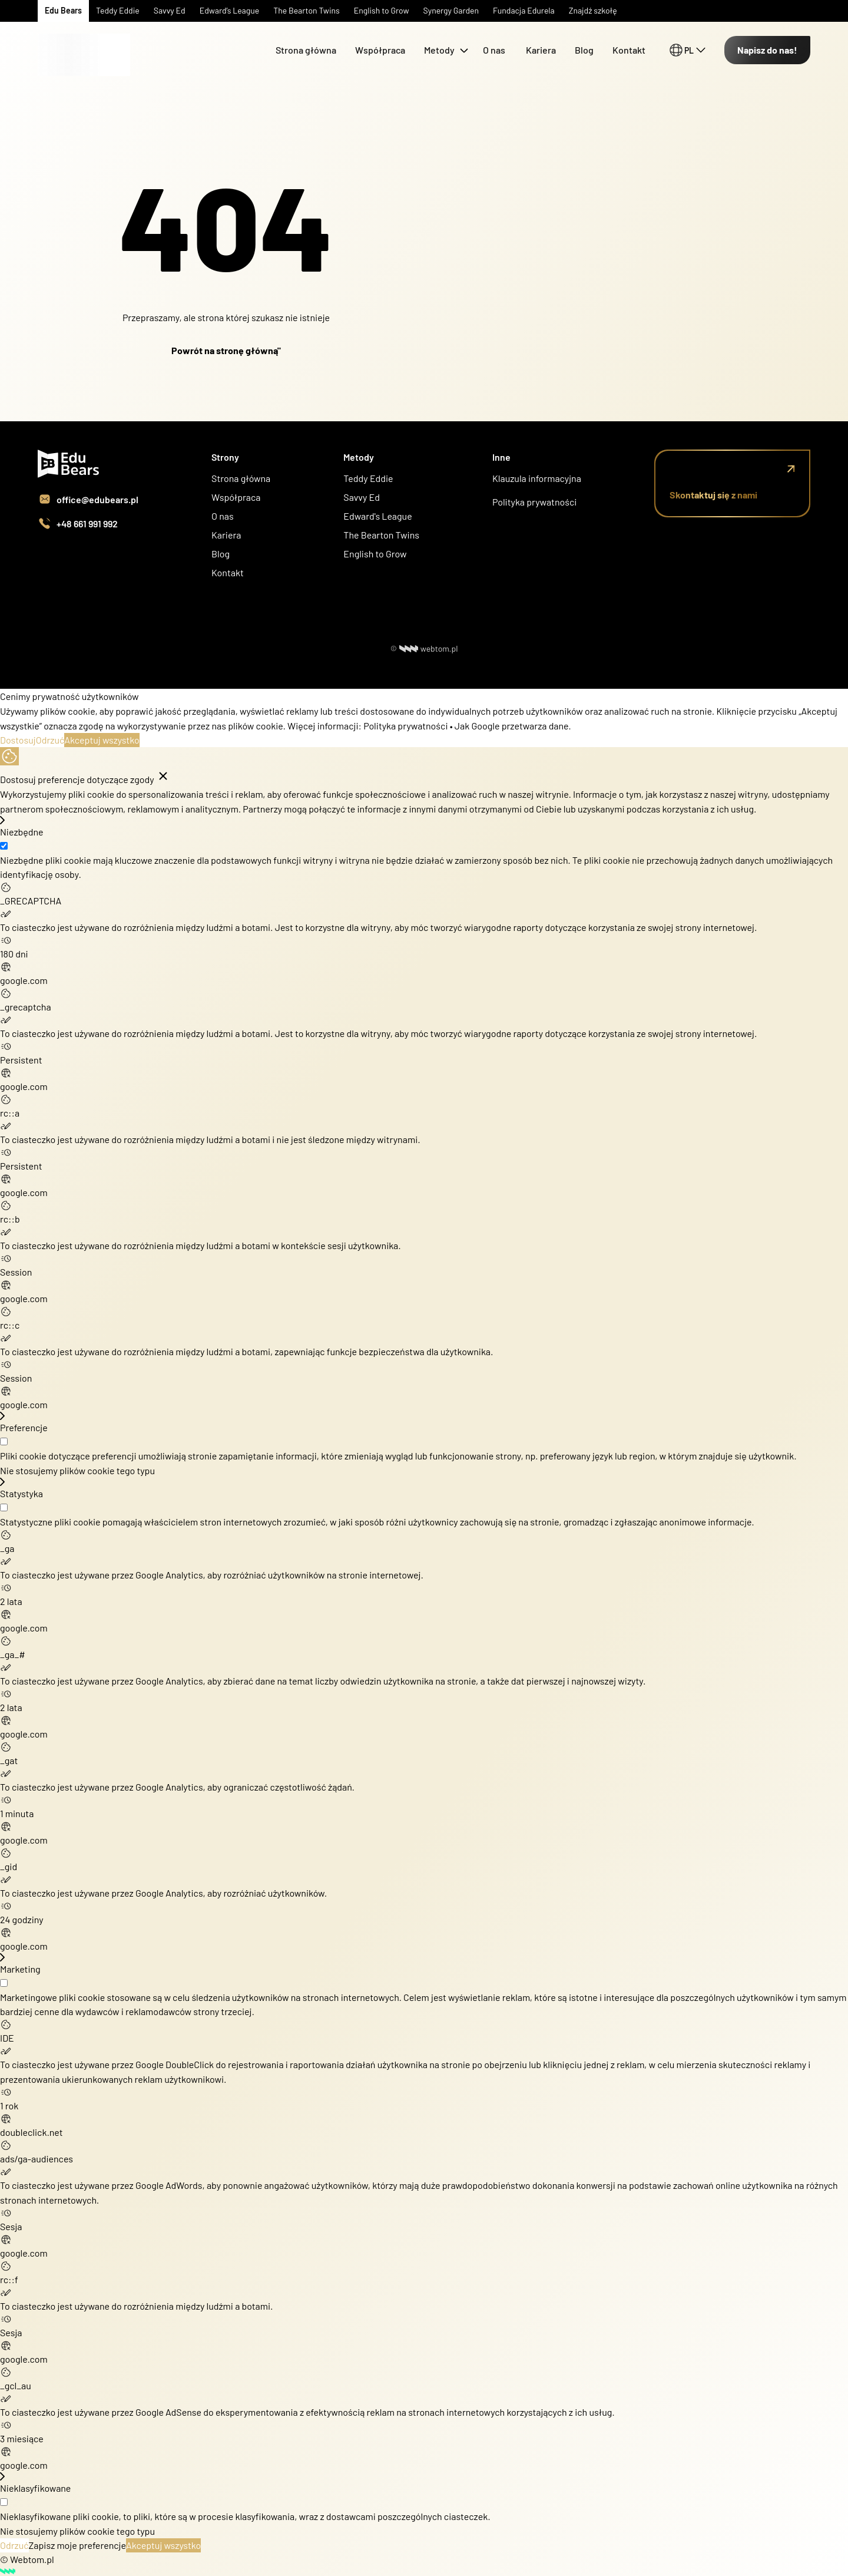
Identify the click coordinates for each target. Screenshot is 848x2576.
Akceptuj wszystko (101, 739)
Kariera (541, 49)
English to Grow (374, 553)
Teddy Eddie (368, 478)
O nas (495, 49)
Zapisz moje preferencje (77, 2545)
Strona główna (306, 49)
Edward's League (377, 515)
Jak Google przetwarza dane (511, 725)
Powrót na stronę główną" (226, 350)
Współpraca (380, 49)
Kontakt (628, 49)
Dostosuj (18, 739)
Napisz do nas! (767, 49)
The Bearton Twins (381, 534)
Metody (439, 49)
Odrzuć (50, 739)
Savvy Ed (361, 497)
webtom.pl (428, 648)
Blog (584, 49)
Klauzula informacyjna (536, 478)
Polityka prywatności (534, 501)
